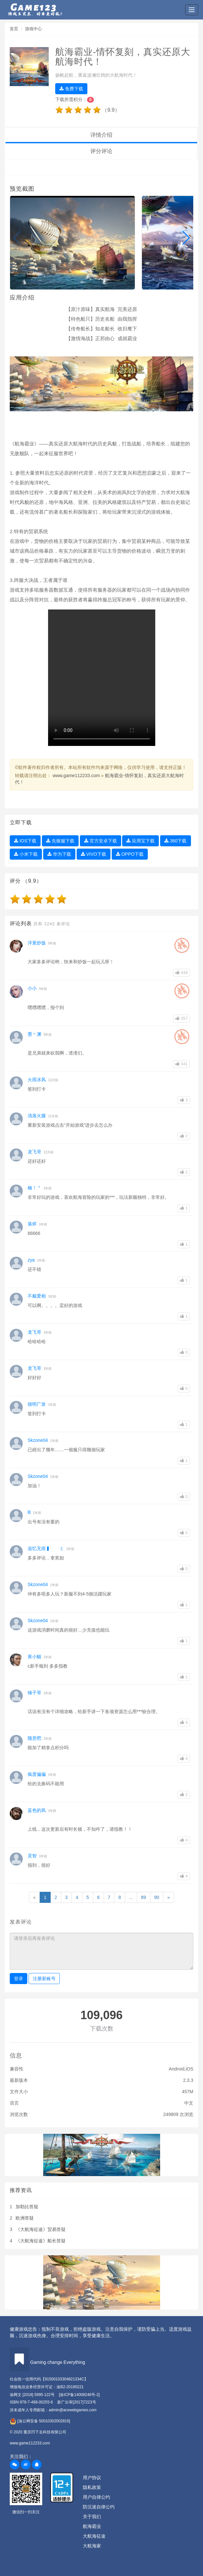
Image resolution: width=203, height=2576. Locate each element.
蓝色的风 (37, 1810)
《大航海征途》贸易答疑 (41, 2229)
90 (156, 1897)
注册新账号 (44, 1978)
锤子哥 (34, 1692)
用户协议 (92, 2477)
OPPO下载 (130, 854)
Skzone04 (38, 1440)
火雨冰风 (37, 1079)
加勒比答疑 (27, 2206)
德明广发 (37, 1404)
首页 (14, 28)
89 (143, 1897)
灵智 (32, 1855)
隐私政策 (92, 2487)
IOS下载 (25, 840)
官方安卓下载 (100, 840)
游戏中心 (33, 28)
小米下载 (26, 854)
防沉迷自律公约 (99, 2506)
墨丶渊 (34, 1034)
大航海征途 (94, 2536)
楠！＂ (34, 1187)
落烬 (32, 1223)
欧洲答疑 (25, 2218)
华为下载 (59, 854)
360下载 (175, 840)
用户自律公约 (96, 2497)
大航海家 (92, 2545)
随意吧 (34, 1738)
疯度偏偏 (37, 1774)
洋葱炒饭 (37, 942)
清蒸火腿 (37, 1115)
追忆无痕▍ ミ (46, 1548)
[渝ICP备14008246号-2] (79, 2394)
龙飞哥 (34, 1151)
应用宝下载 (140, 840)
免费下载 (71, 88)
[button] (17, 238)
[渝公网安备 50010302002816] (40, 2421)
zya (31, 1259)
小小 (32, 988)
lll (29, 1512)
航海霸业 (92, 2526)
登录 (18, 1978)
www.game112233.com (76, 775)
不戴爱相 (37, 1296)
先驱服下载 (60, 840)
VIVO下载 (93, 854)
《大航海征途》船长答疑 (41, 2240)
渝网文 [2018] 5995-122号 (32, 2394)
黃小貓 (34, 1656)
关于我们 (92, 2516)
